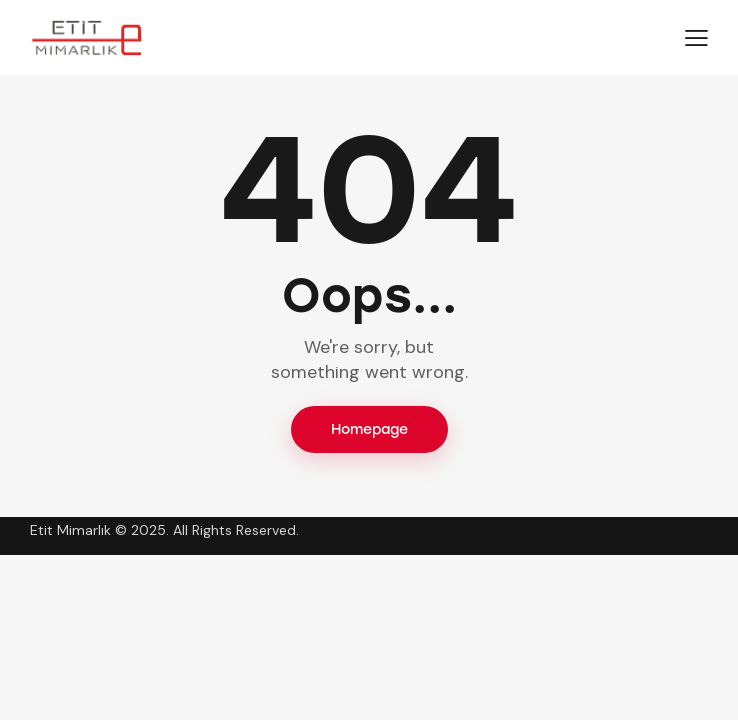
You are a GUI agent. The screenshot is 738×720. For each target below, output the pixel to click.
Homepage (369, 429)
